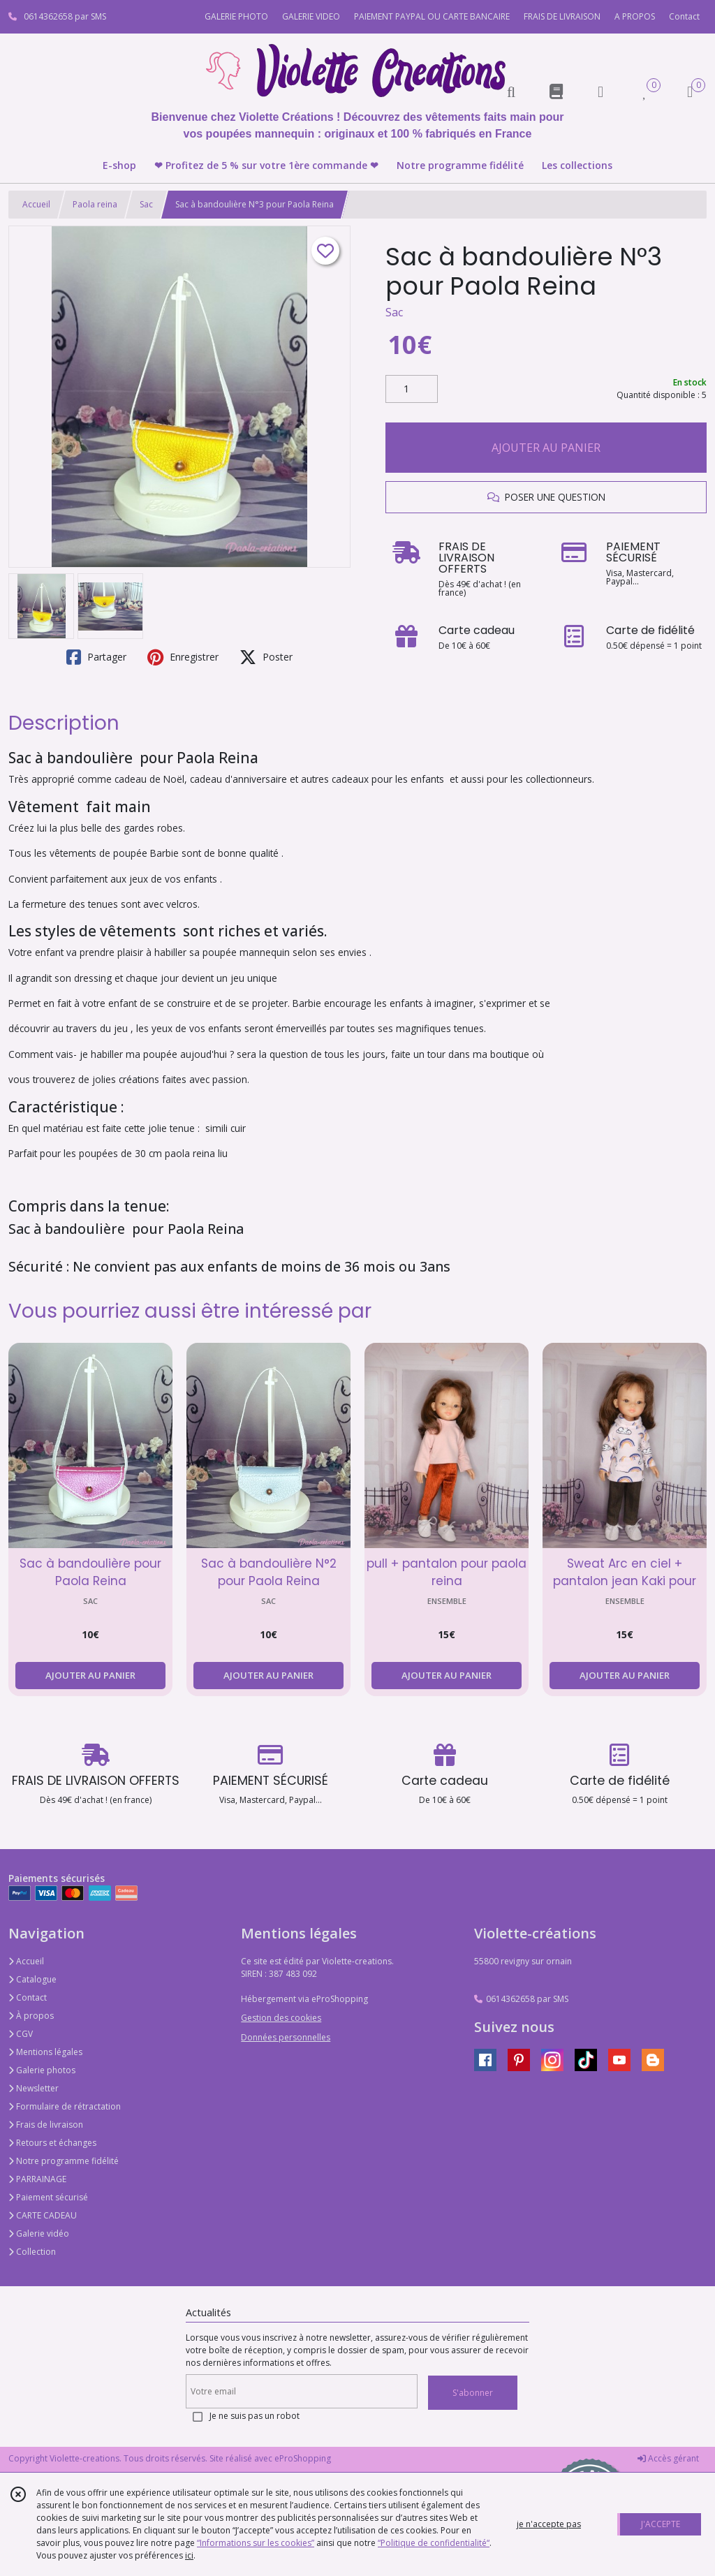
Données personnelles (285, 2037)
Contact (684, 16)
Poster (266, 657)
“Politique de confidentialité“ (433, 2543)
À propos (31, 2016)
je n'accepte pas (549, 2524)
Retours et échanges (52, 2143)
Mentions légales (45, 2052)
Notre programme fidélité (63, 2161)
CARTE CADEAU (42, 2215)
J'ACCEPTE (660, 2524)
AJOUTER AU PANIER (546, 447)
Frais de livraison (45, 2124)
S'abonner (472, 2393)
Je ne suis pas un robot (254, 2416)
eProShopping (302, 2458)
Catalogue (32, 1979)
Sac (146, 204)
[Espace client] (600, 91)
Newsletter (33, 2088)
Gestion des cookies (281, 2018)
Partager (96, 657)
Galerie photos (41, 2070)
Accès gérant (668, 2458)
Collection (32, 2252)
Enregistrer (183, 657)
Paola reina (95, 204)
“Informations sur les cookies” (255, 2543)
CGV (20, 2034)
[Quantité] (411, 389)
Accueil (36, 204)
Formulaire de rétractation (64, 2106)
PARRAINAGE (37, 2179)
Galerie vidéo (38, 2233)
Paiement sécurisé (48, 2197)
